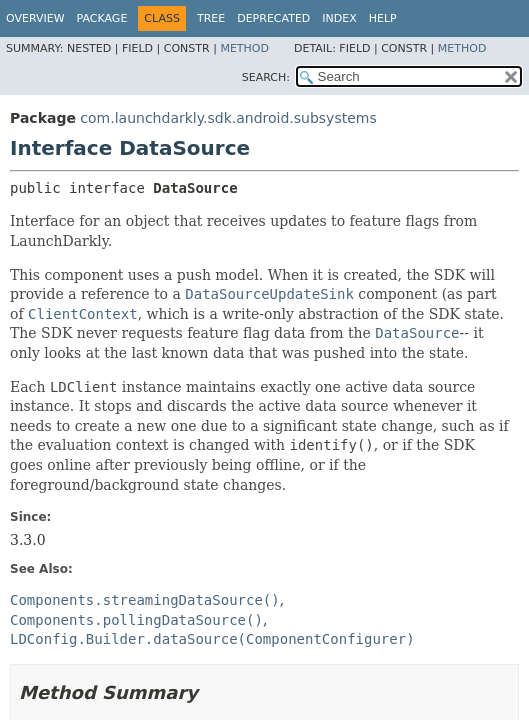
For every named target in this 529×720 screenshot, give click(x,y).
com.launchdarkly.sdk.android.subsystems (228, 118)
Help (383, 18)
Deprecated (273, 18)
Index (339, 18)
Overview (35, 18)
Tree (211, 18)
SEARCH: (266, 77)
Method (244, 48)
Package (102, 18)
